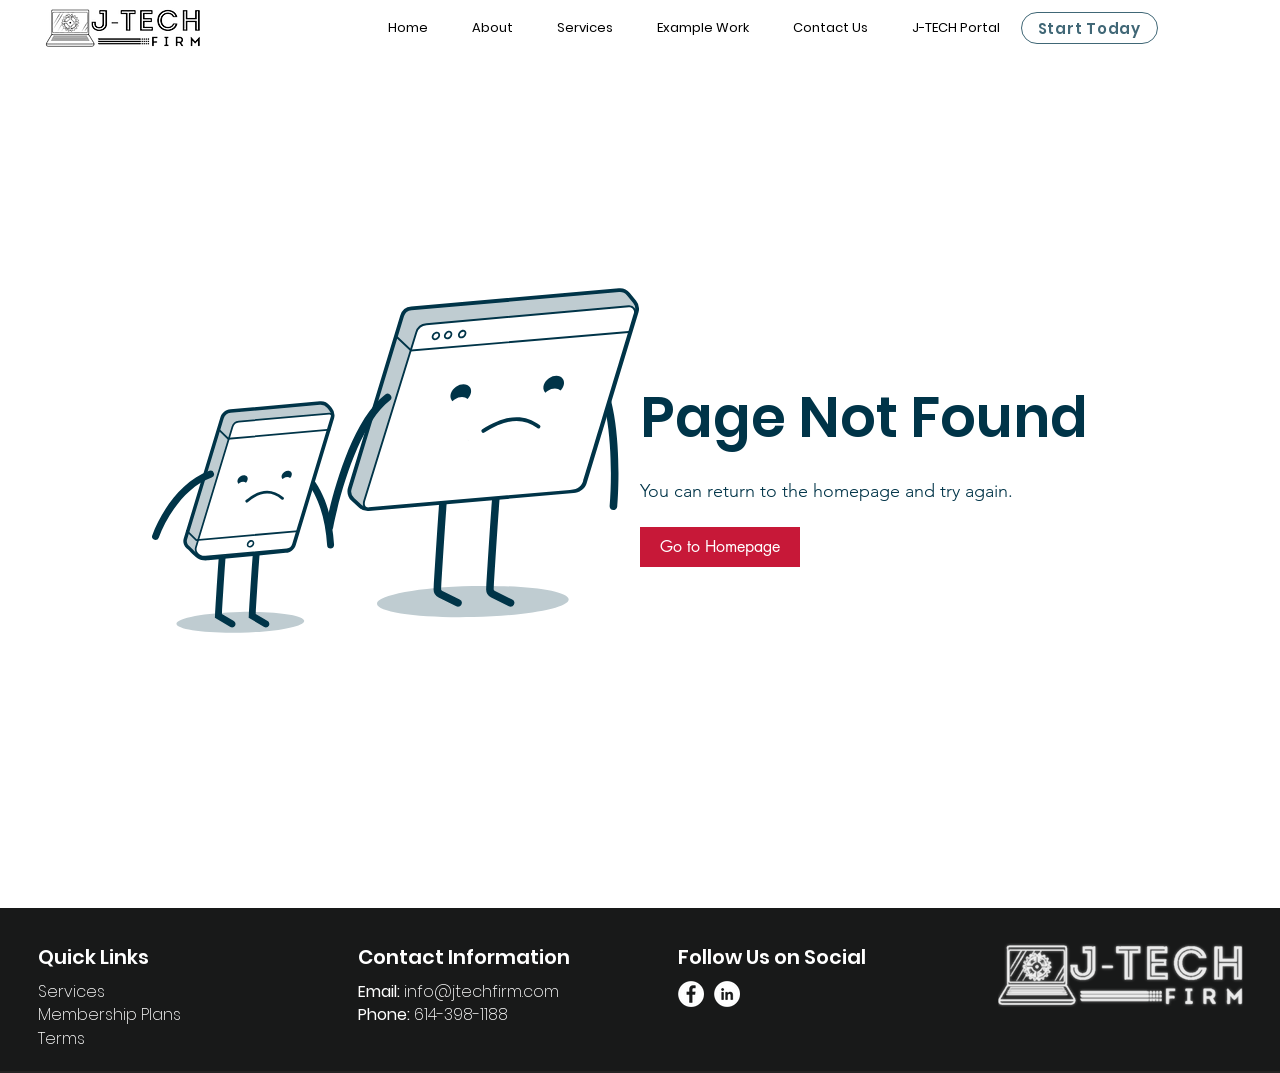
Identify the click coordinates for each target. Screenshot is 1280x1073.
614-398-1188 (461, 1014)
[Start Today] (1089, 28)
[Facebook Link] (691, 994)
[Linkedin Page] (727, 994)
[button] (720, 547)
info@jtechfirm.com (481, 991)
